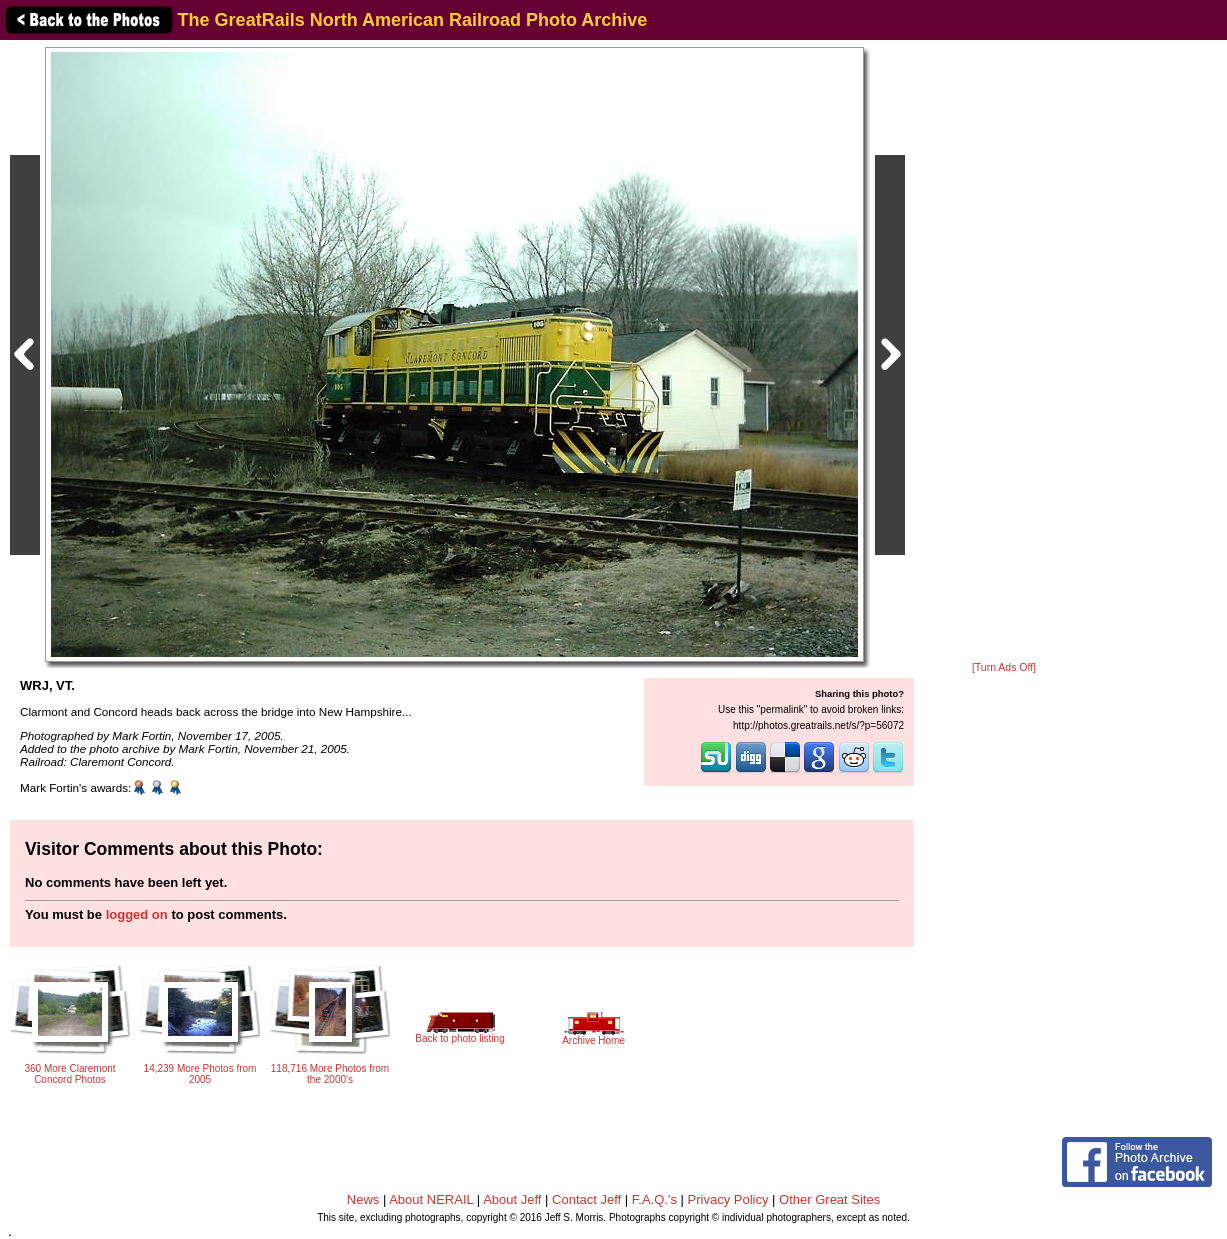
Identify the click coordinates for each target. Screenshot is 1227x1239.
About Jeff (512, 1199)
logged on (137, 914)
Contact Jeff (586, 1199)
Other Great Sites (829, 1199)
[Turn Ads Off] (1004, 667)
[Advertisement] (1004, 352)
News (363, 1199)
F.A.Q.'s (654, 1199)
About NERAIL (431, 1199)
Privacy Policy (728, 1199)
